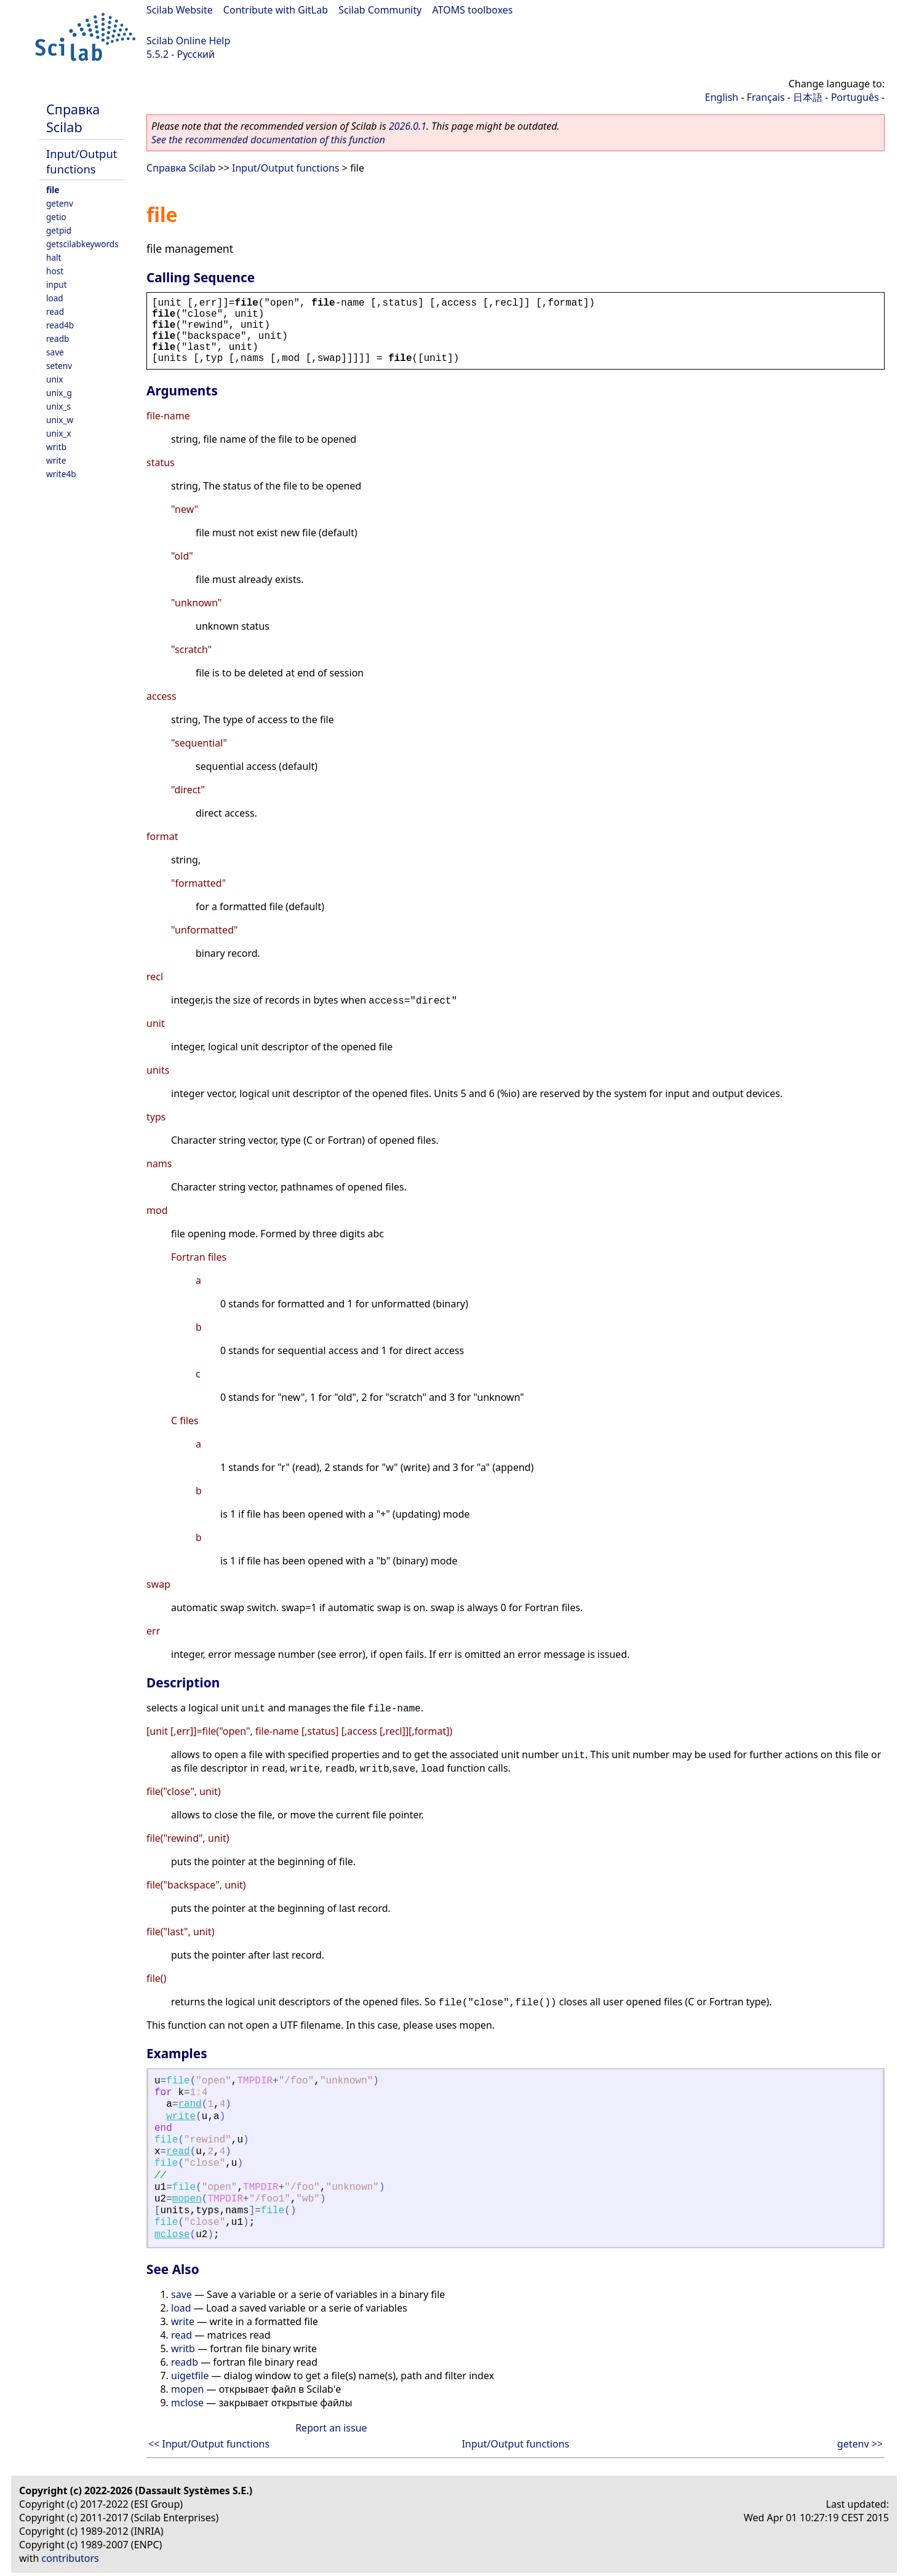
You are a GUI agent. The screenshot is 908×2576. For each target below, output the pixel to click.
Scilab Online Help (188, 40)
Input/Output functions (81, 161)
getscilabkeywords (82, 244)
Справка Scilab (73, 118)
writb (56, 447)
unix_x (58, 433)
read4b (60, 325)
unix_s (58, 406)
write (56, 460)
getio (56, 217)
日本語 (807, 97)
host (54, 271)
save (55, 352)
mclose (172, 2234)
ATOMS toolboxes (472, 10)
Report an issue (331, 2428)
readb (57, 338)
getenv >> (860, 2444)
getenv (59, 203)
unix (54, 379)
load (54, 298)
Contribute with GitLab (275, 10)
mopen (187, 2199)
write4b (61, 474)
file (52, 190)
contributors (70, 2558)
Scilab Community (379, 10)
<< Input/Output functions (208, 2444)
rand (189, 2104)
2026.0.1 (407, 126)
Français (766, 97)
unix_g (59, 392)
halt (53, 257)
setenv (59, 365)
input (56, 284)
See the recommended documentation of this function (268, 139)
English (721, 97)
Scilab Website (179, 10)
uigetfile (190, 2375)
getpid (58, 230)
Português (855, 97)
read (55, 311)
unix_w (59, 420)
